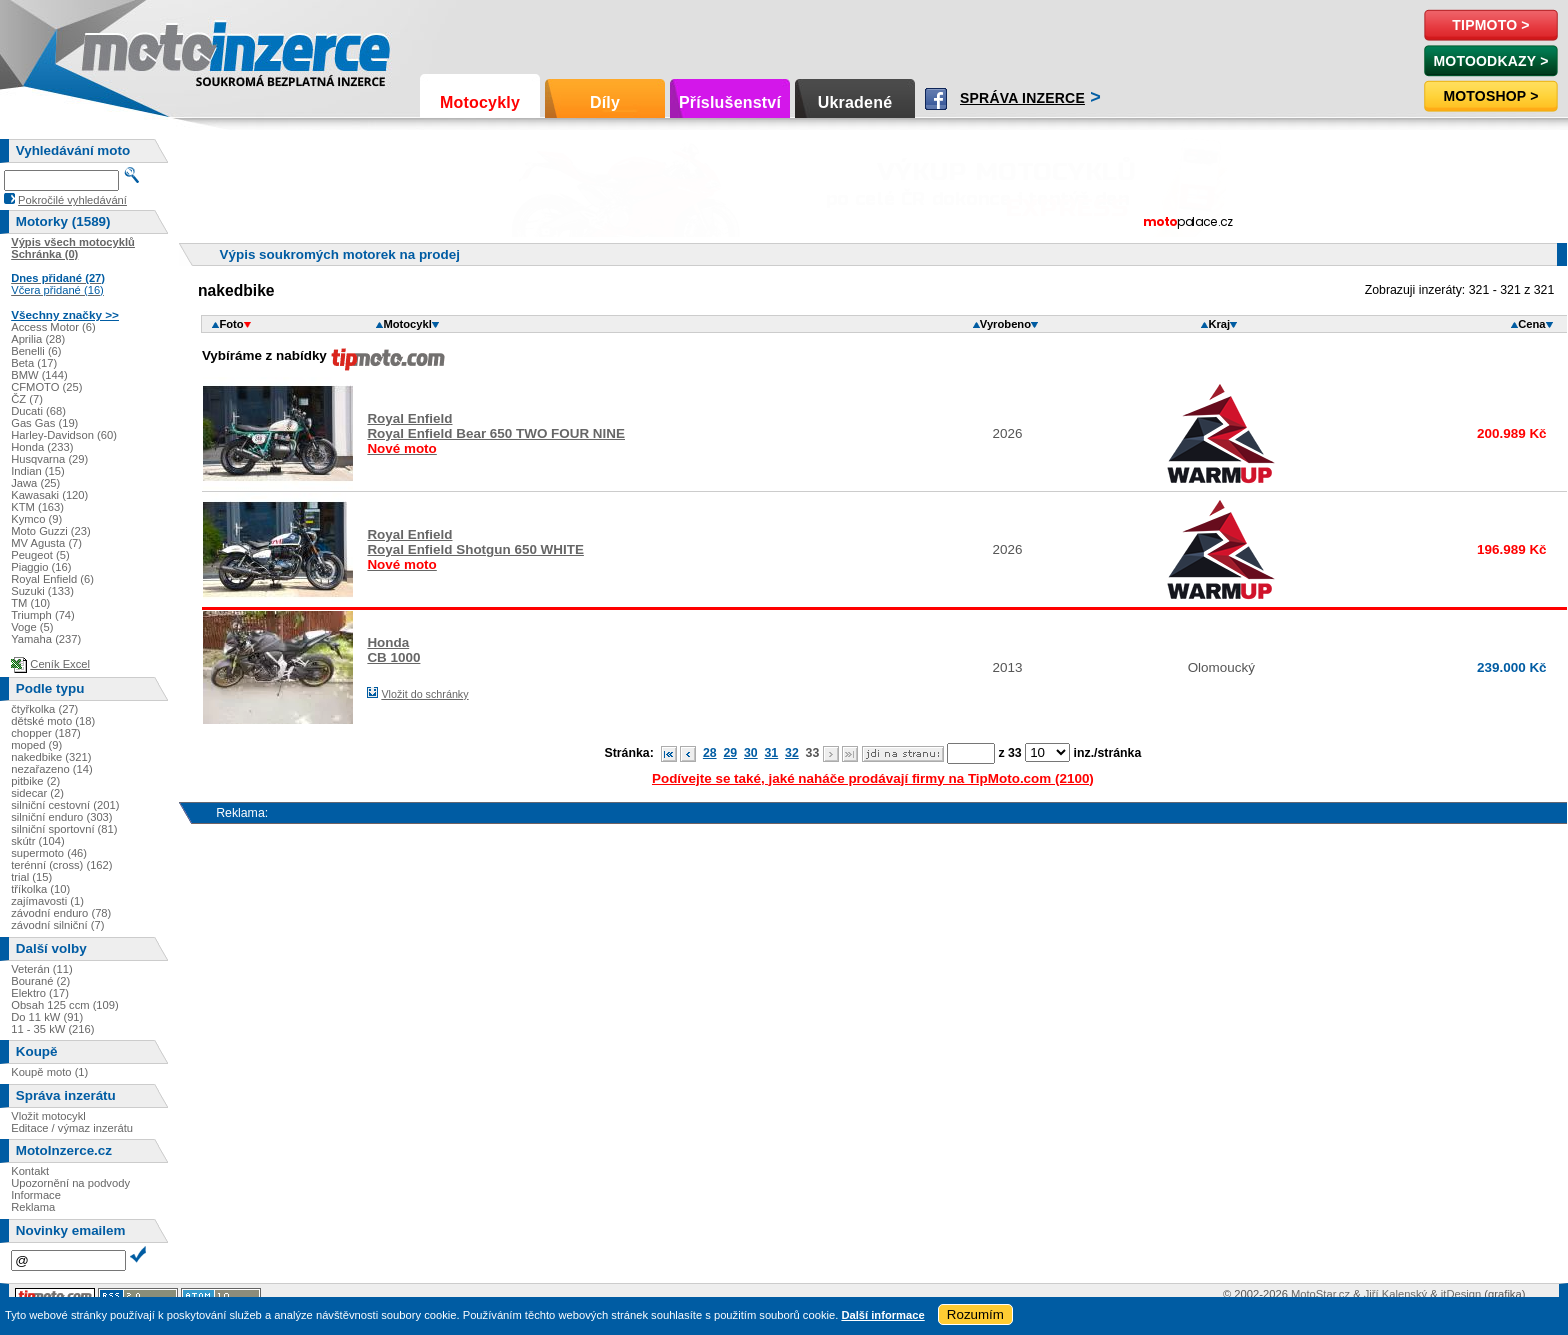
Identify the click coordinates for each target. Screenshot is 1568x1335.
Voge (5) (32, 627)
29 (730, 753)
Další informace (882, 1315)
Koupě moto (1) (49, 1072)
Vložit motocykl (48, 1116)
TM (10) (30, 603)
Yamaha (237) (46, 639)
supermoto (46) (49, 853)
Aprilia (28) (38, 339)
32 (792, 753)
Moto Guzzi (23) (51, 531)
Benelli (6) (36, 351)
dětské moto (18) (53, 721)
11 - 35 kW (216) (52, 1029)
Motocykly (480, 102)
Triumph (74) (43, 615)
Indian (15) (38, 471)
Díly (605, 102)
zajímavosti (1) (47, 901)
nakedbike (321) (51, 757)
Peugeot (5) (40, 555)
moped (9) (36, 745)
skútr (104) (37, 841)
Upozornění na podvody (70, 1183)
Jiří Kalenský (1395, 1294)
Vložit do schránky (424, 694)
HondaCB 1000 (393, 650)
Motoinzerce (124, 49)
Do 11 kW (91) (47, 1017)
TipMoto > (1490, 25)
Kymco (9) (36, 519)
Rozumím (975, 1314)
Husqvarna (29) (49, 459)
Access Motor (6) (53, 327)
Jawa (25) (35, 483)
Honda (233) (42, 447)
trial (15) (31, 877)
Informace (36, 1195)
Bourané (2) (40, 981)
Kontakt (30, 1171)
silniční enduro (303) (61, 817)
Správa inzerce (1022, 98)
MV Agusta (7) (46, 543)
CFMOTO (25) (46, 387)
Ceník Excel (60, 664)
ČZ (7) (27, 399)
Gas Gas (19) (44, 423)
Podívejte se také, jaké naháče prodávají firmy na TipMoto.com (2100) (873, 778)
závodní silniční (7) (57, 925)
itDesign (1461, 1294)
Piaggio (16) (41, 567)
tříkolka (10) (40, 889)
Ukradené (855, 102)
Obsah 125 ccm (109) (65, 1005)
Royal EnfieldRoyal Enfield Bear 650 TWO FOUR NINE (496, 433)
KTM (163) (37, 507)
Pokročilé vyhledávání (72, 200)
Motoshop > (1490, 96)
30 (751, 753)
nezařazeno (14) (51, 769)
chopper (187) (46, 733)
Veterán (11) (42, 969)
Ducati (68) (38, 411)
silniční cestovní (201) (65, 805)
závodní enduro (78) (61, 913)
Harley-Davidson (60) (64, 435)
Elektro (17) (40, 993)
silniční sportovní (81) (64, 829)
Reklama (33, 1207)
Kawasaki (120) (49, 495)
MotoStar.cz (1320, 1294)
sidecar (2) (37, 793)
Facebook (936, 99)
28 (710, 753)
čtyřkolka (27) (44, 709)
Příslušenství (730, 102)
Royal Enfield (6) (52, 579)
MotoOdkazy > (1490, 61)
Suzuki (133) (42, 591)
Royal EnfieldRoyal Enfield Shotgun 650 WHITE (475, 549)
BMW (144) (39, 375)
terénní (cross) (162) (61, 865)
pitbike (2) (35, 781)
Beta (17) (34, 363)
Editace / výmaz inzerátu (72, 1128)
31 (772, 753)
